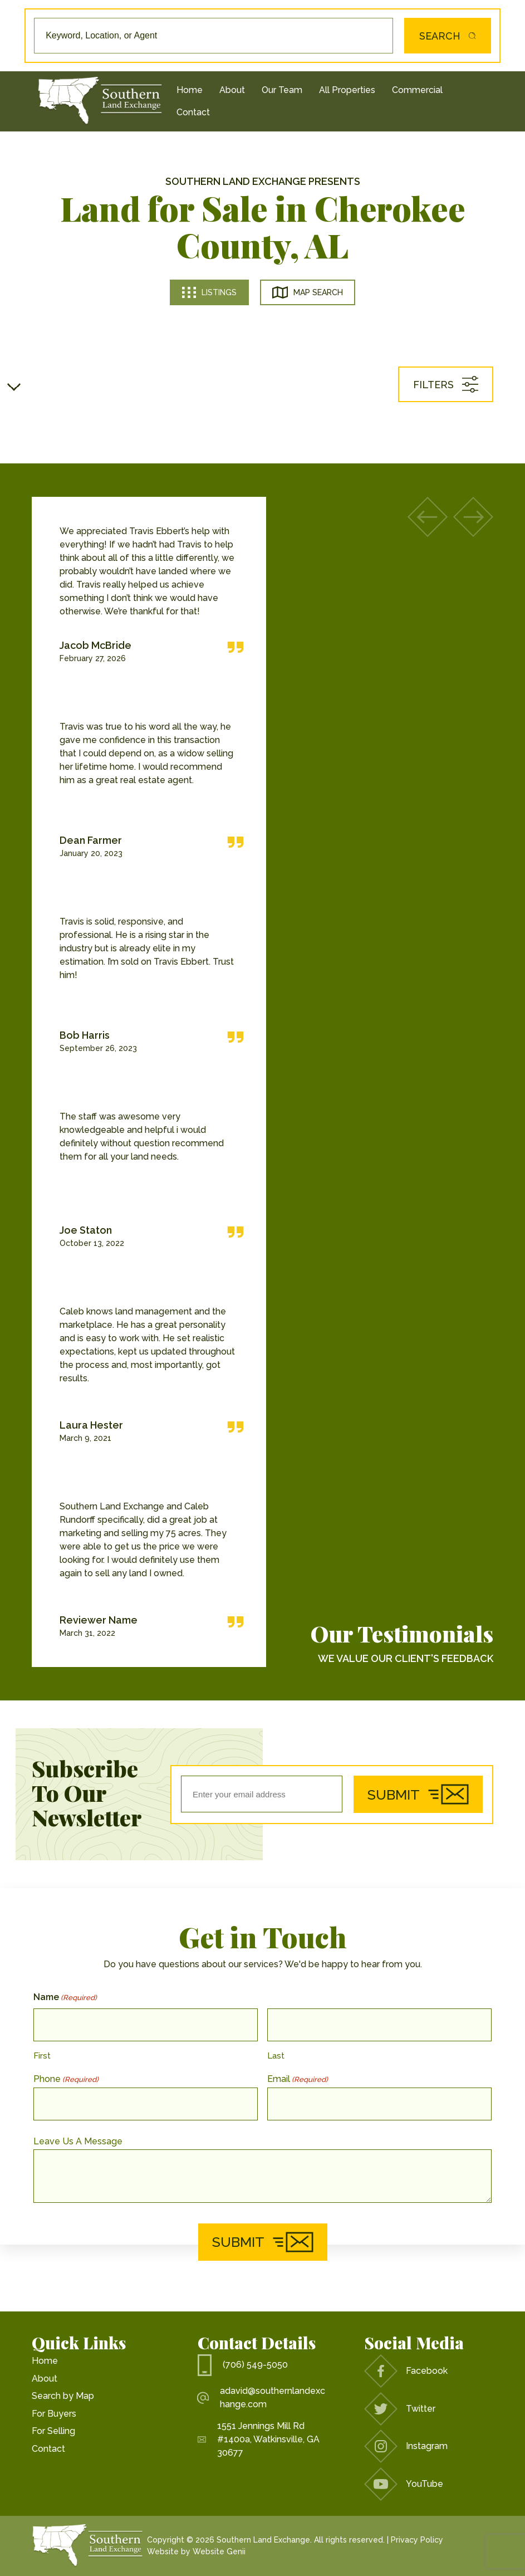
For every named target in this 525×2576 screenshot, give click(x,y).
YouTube (403, 2484)
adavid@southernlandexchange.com (261, 2397)
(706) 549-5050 (243, 2365)
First (42, 2056)
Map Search (307, 292)
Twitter (399, 2409)
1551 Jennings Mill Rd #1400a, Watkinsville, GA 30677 (259, 2439)
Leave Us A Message (77, 2141)
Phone (66, 2079)
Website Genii (219, 2551)
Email (297, 2079)
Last (275, 2056)
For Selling (53, 2431)
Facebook (406, 2371)
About (232, 90)
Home (189, 90)
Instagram (406, 2446)
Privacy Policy (417, 2539)
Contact (193, 112)
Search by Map (63, 2396)
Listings (209, 292)
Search (441, 35)
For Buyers (54, 2413)
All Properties (347, 90)
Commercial (417, 90)
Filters (445, 384)
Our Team (282, 90)
